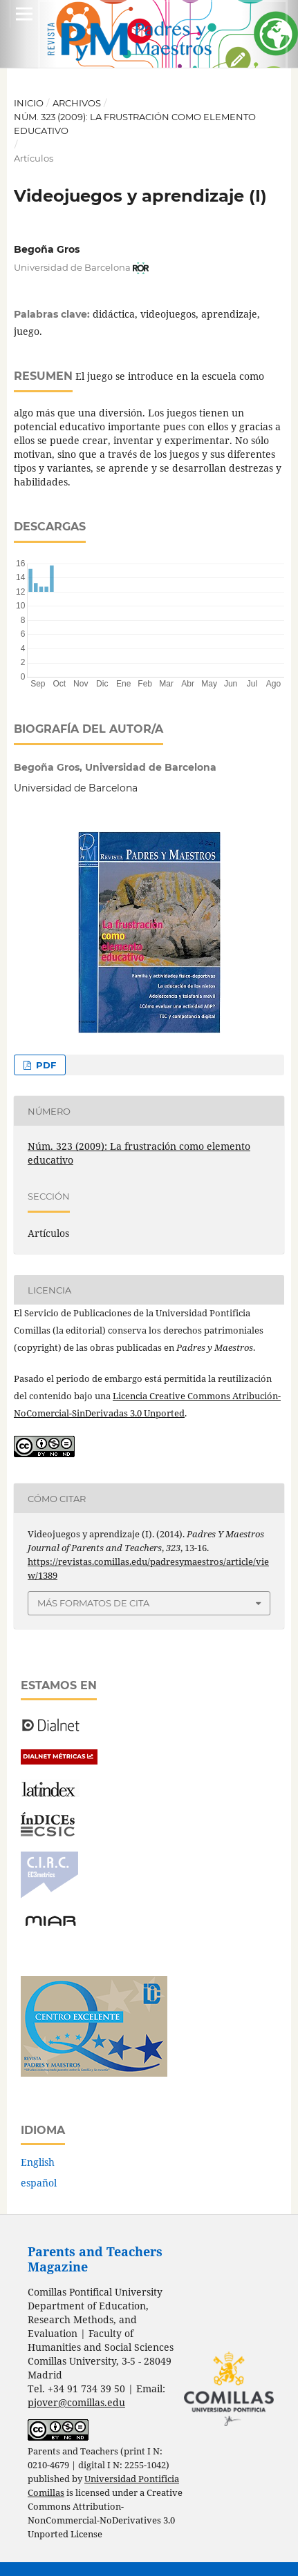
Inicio (29, 102)
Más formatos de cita (93, 1602)
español (39, 2182)
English (38, 2162)
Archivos (77, 102)
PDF (44, 1064)
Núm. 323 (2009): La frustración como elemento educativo (135, 123)
